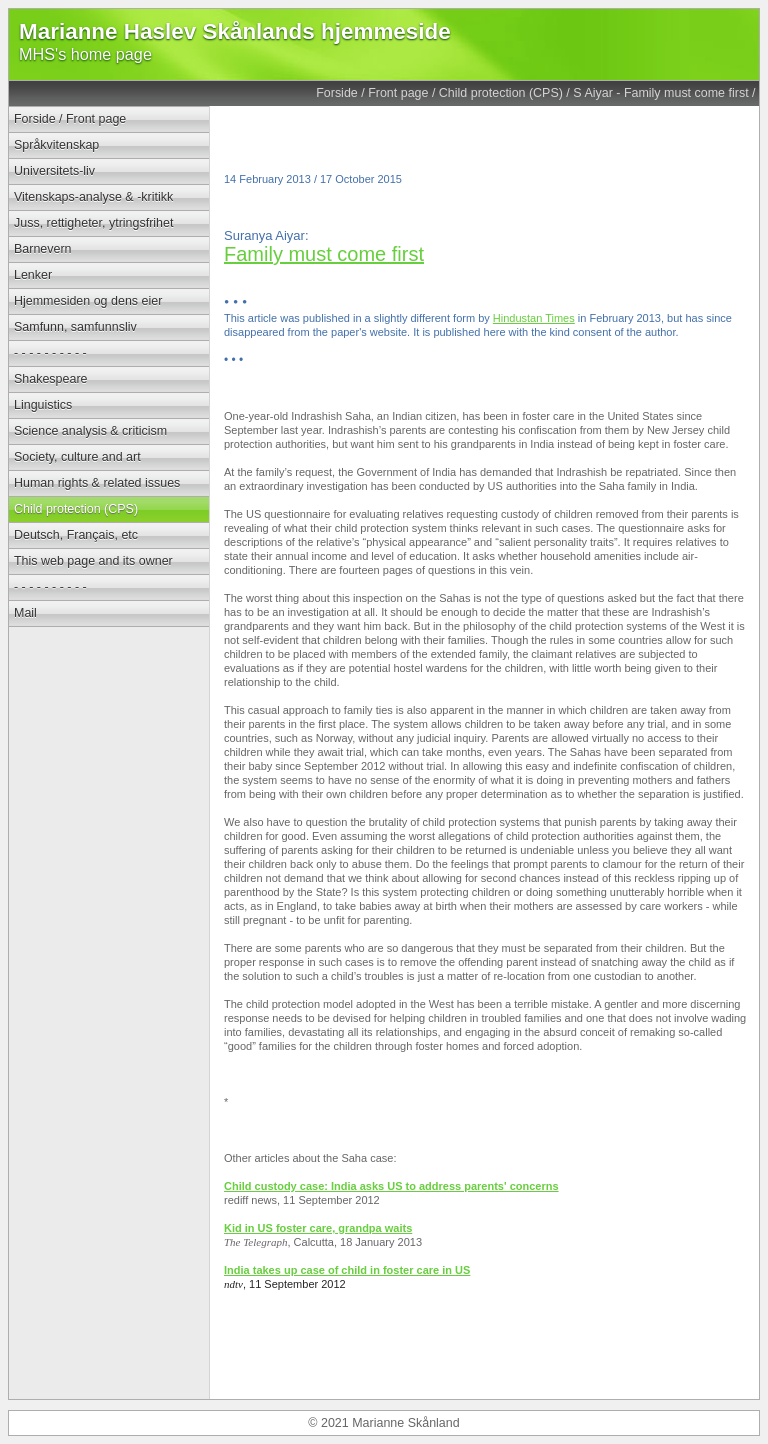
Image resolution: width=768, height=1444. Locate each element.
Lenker (33, 275)
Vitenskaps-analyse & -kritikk (93, 197)
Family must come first (324, 254)
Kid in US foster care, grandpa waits (318, 1228)
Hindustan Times (534, 318)
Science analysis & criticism (90, 431)
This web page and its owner (93, 561)
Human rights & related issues (97, 483)
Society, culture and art (77, 457)
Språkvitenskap (56, 145)
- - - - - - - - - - (50, 353)
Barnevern (43, 249)
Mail (25, 613)
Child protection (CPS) (501, 93)
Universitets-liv (54, 171)
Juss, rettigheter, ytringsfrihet (93, 223)
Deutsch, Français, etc (76, 535)
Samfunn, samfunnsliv (75, 327)
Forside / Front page (372, 93)
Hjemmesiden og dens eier (88, 301)
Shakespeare (50, 379)
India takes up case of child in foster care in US (347, 1270)
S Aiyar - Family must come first (660, 93)
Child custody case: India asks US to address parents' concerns (391, 1186)
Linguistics (43, 405)
